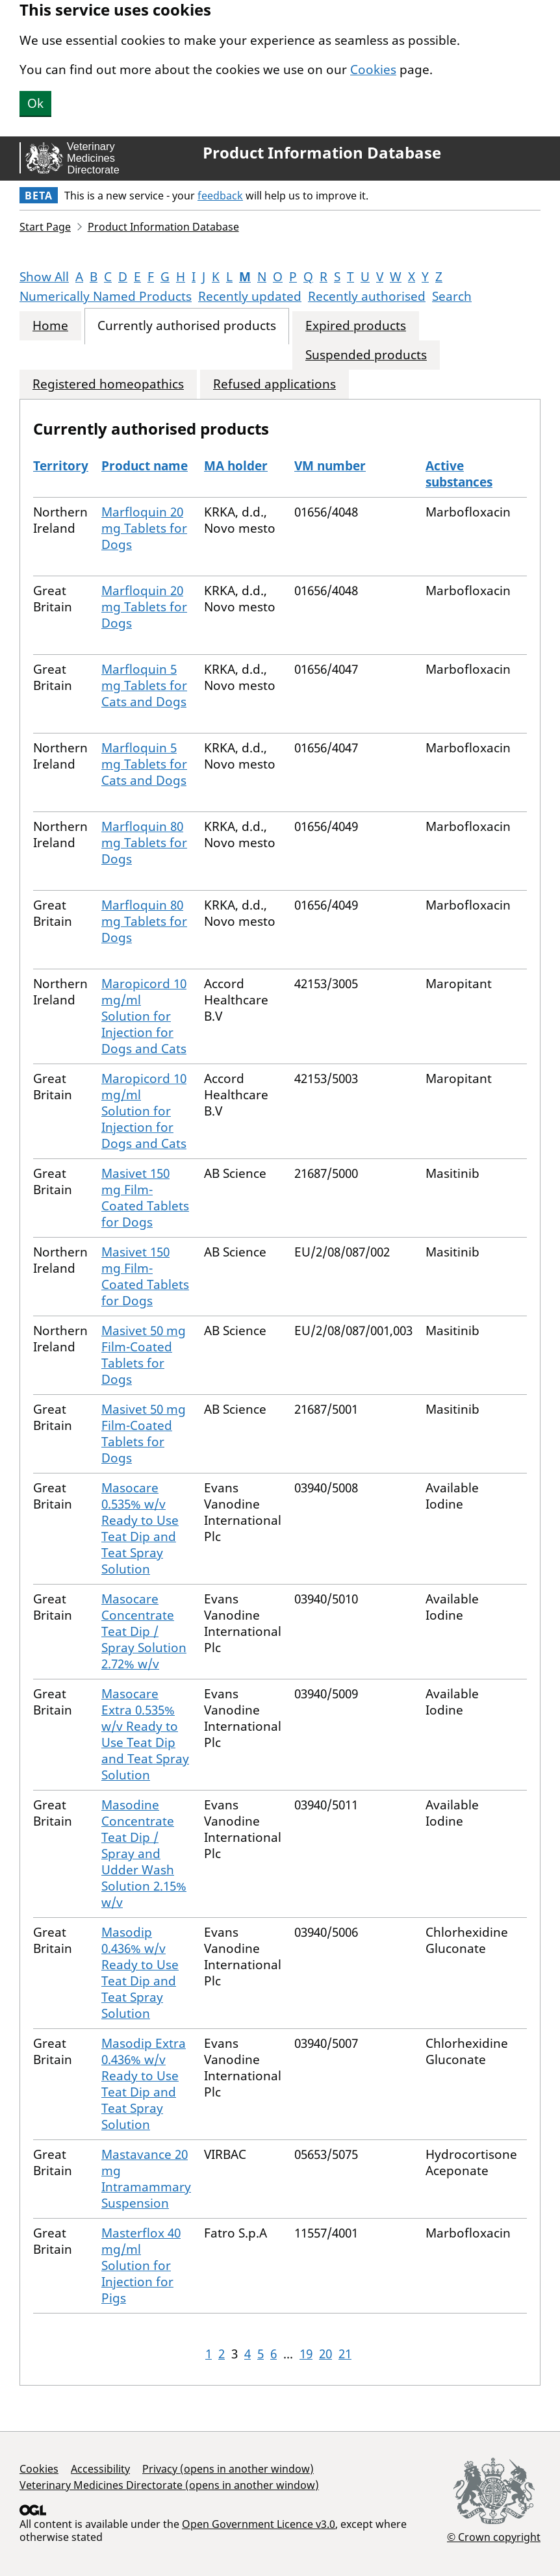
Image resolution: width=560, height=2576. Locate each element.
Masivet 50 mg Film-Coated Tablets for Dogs (143, 1355)
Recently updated (249, 296)
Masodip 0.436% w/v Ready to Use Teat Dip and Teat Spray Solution (140, 1973)
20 (325, 2353)
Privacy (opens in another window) (228, 2469)
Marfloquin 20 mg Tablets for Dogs (144, 528)
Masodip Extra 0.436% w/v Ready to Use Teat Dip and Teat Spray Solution (143, 2084)
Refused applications (274, 384)
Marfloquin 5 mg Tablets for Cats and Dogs (144, 685)
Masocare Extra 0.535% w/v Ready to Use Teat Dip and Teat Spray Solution (145, 1734)
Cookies (373, 69)
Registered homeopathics (108, 384)
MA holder (236, 465)
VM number (330, 465)
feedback (220, 195)
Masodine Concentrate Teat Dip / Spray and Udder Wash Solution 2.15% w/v (143, 1853)
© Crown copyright (494, 2537)
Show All (44, 276)
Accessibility (100, 2469)
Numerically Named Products (105, 296)
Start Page (45, 227)
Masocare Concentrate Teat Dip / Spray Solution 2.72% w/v (143, 1631)
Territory (60, 465)
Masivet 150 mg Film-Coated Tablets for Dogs (145, 1198)
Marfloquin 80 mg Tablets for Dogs (144, 842)
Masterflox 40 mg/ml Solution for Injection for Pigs (141, 2265)
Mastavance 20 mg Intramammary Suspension (146, 2179)
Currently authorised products (186, 326)
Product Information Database (322, 152)
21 (344, 2353)
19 (305, 2353)
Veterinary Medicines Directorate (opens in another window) (169, 2485)
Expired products (355, 326)
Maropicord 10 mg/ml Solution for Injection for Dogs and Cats (143, 1016)
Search (452, 296)
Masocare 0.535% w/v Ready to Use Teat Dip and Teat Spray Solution (140, 1528)
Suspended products (366, 355)
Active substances (459, 474)
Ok (35, 103)
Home (50, 326)
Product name (144, 465)
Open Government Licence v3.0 (258, 2524)
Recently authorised (367, 296)
